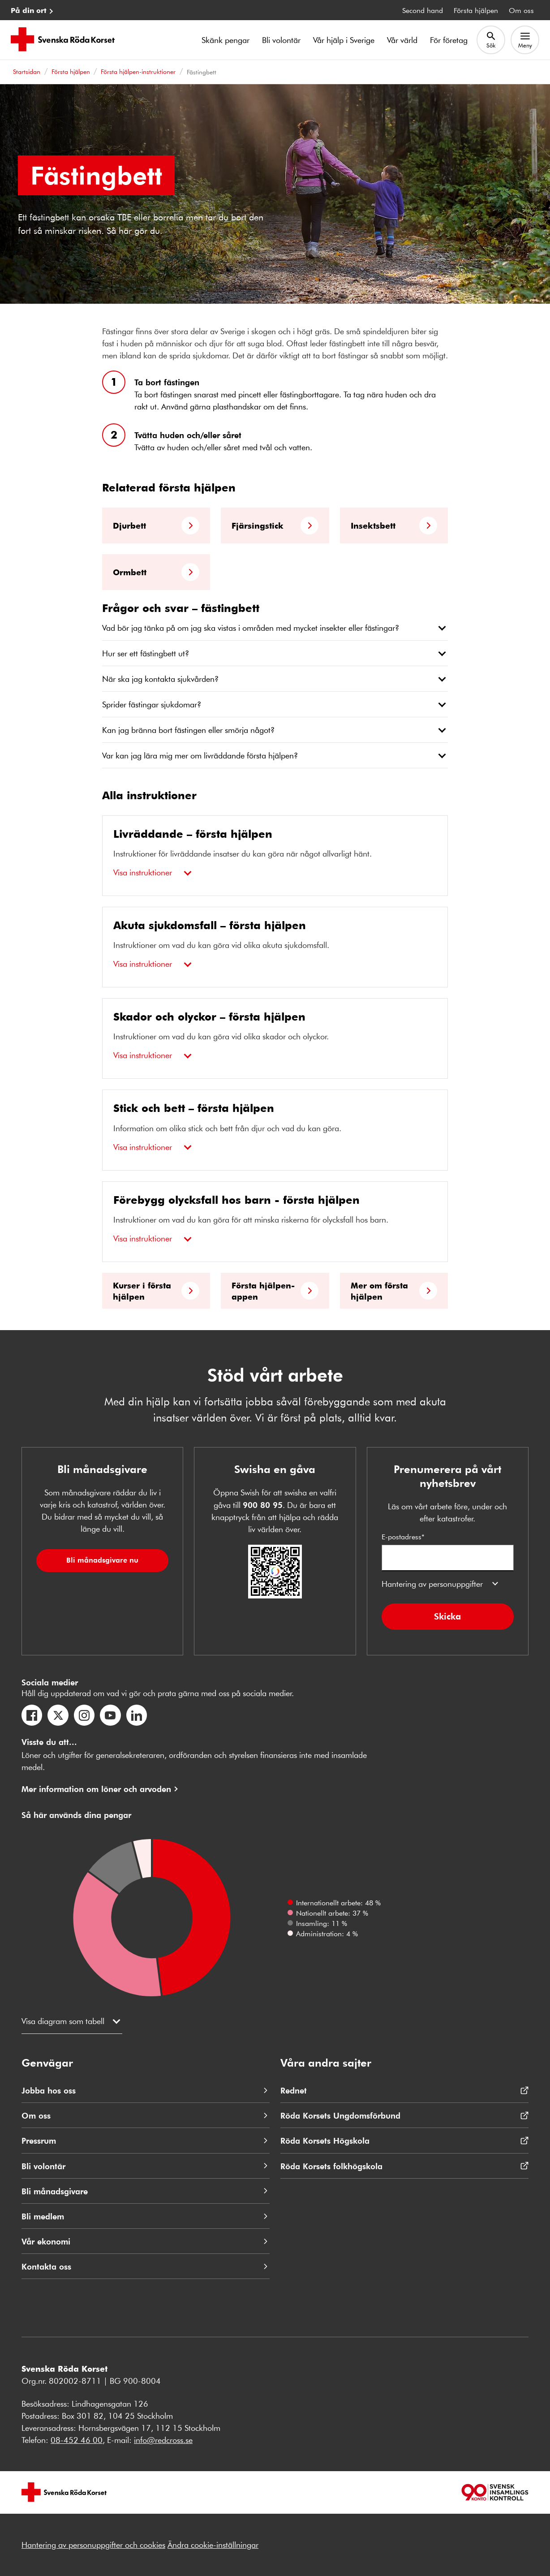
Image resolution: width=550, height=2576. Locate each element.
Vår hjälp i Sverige (343, 39)
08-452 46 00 (77, 2439)
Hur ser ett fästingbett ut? (145, 653)
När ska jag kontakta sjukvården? (160, 678)
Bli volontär (281, 39)
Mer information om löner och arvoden (96, 1788)
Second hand (422, 10)
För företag (449, 39)
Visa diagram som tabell (62, 2021)
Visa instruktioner (142, 872)
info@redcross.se (163, 2439)
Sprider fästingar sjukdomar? (151, 704)
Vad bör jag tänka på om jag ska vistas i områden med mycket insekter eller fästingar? (250, 627)
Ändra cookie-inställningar (213, 2544)
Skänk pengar (225, 39)
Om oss (521, 10)
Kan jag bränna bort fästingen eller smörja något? (188, 729)
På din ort (29, 10)
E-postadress (448, 1551)
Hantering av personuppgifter (432, 1583)
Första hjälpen (476, 10)
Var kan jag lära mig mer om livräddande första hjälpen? (200, 755)
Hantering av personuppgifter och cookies (93, 2544)
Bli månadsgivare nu (102, 1560)
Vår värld (402, 39)
